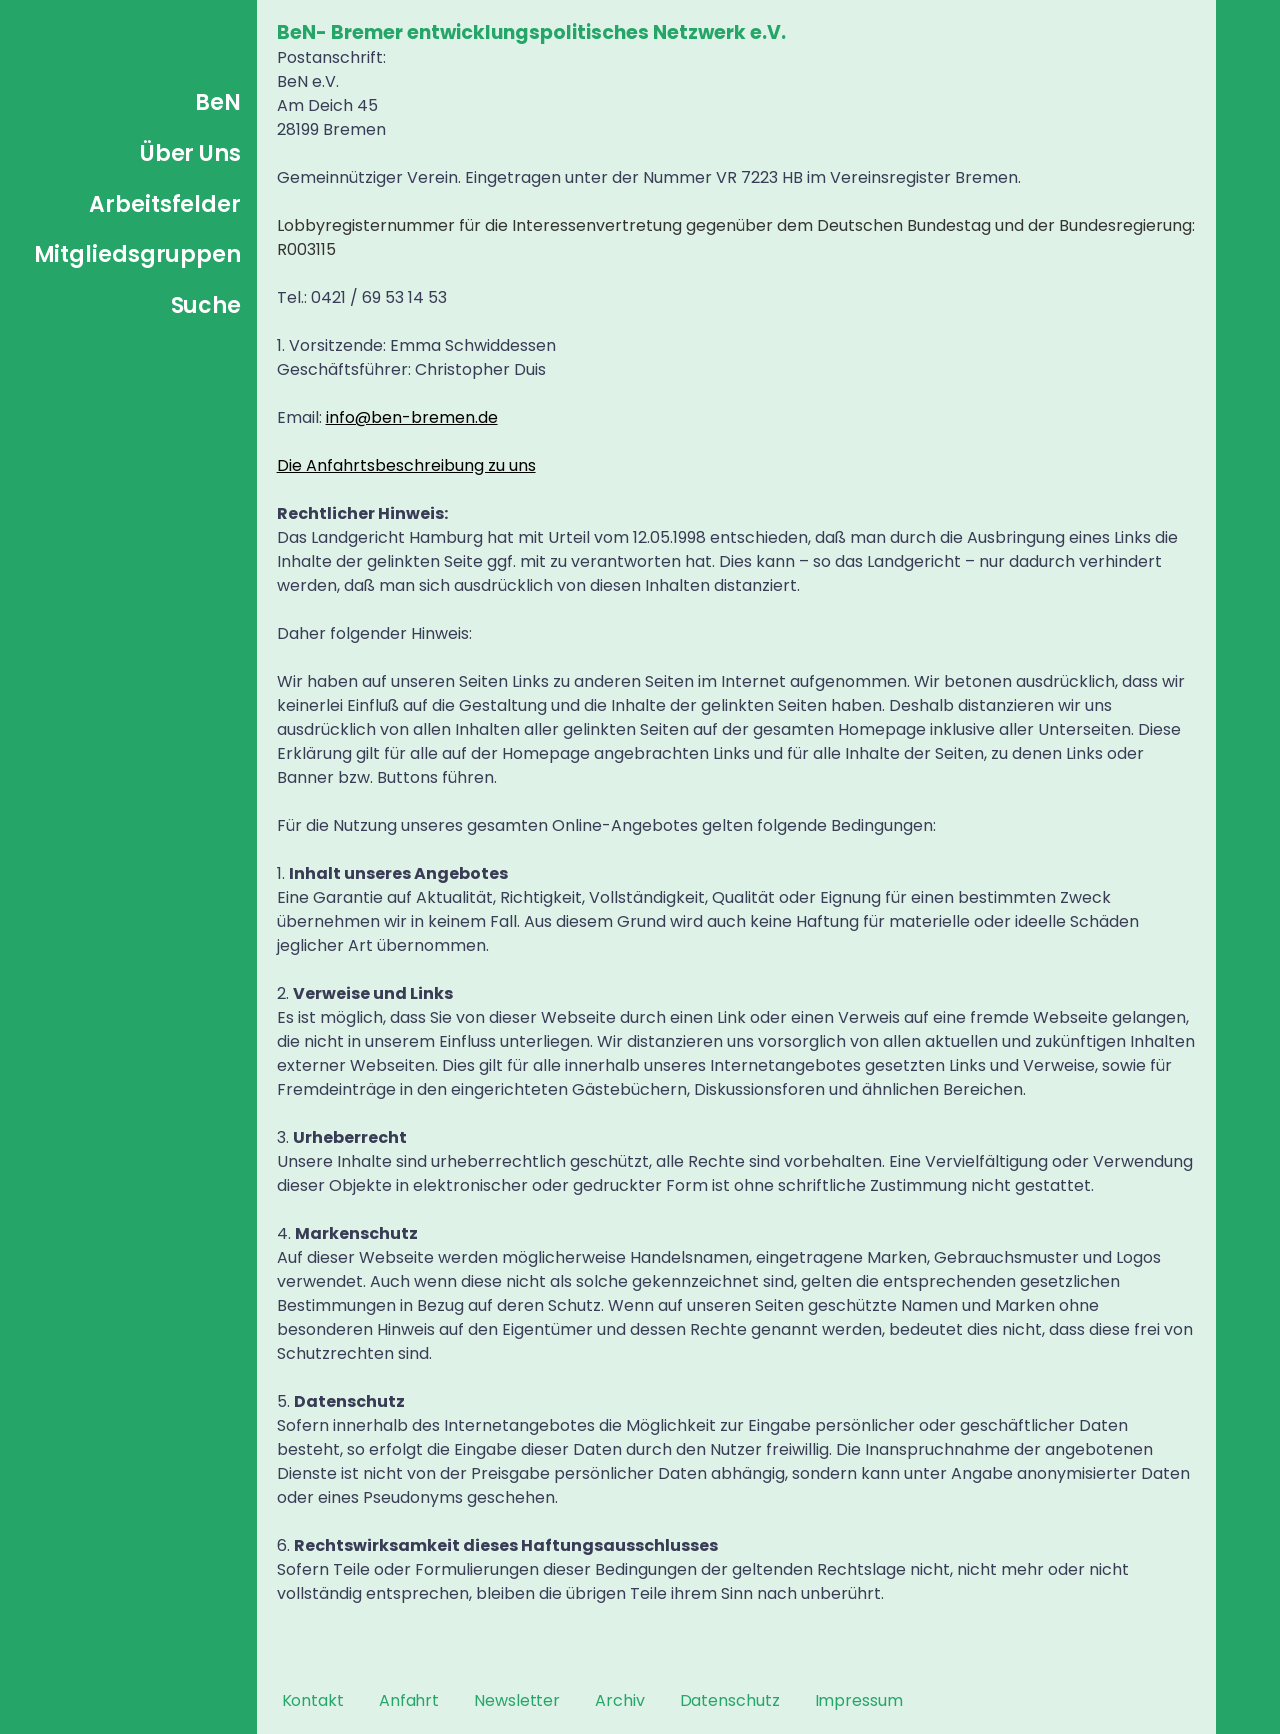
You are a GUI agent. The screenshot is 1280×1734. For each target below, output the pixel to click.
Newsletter (517, 1700)
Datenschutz (730, 1700)
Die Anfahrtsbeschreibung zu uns (406, 465)
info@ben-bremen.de (412, 417)
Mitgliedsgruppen (137, 254)
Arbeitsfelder (165, 204)
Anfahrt (409, 1700)
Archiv (619, 1700)
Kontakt (313, 1700)
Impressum (859, 1700)
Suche (206, 305)
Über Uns (190, 153)
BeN (218, 102)
